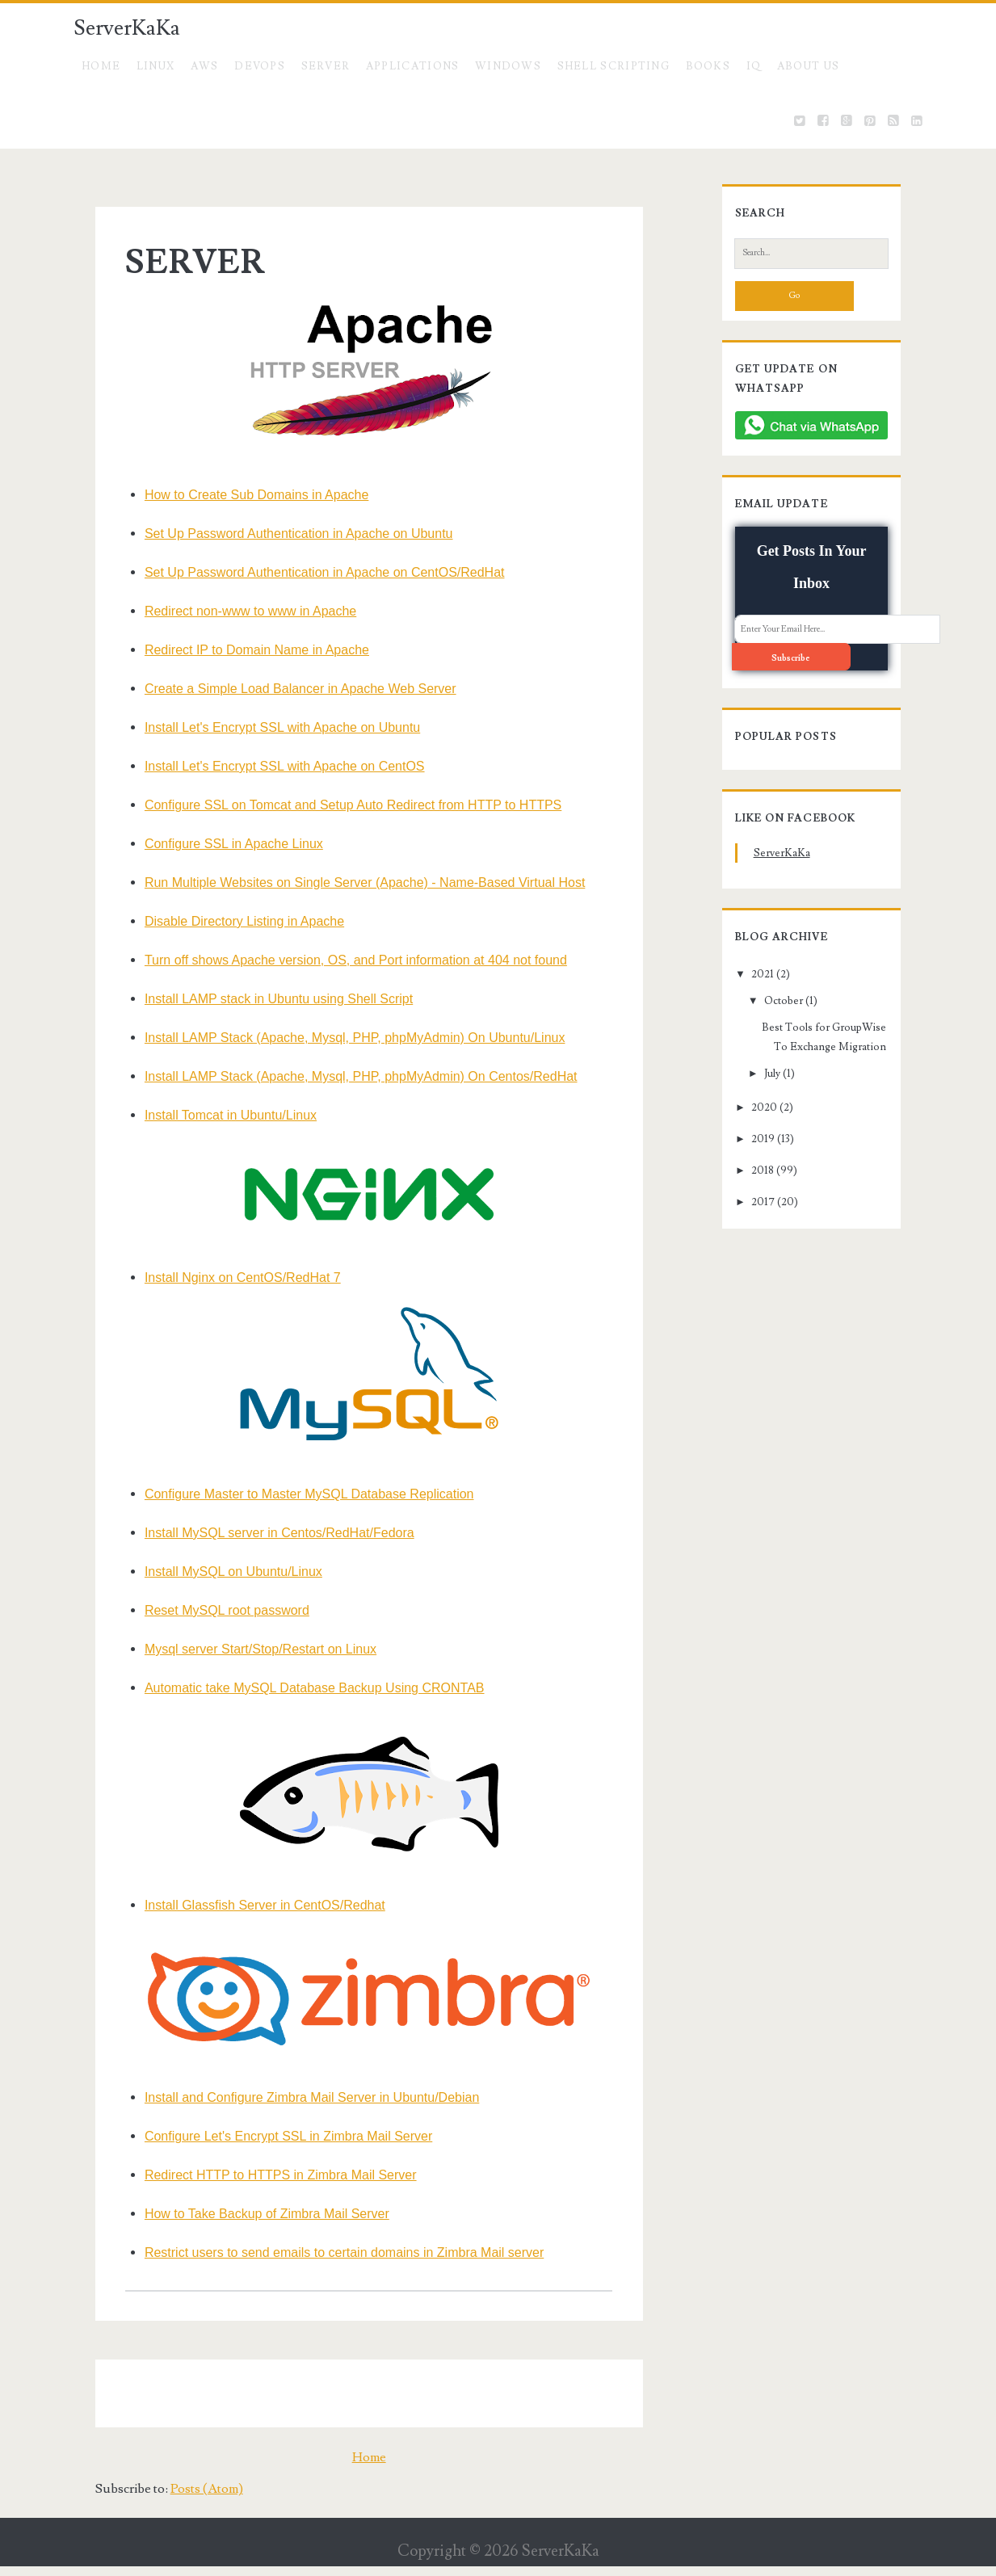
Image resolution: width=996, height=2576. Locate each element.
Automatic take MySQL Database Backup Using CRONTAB (296, 1688)
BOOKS (708, 66)
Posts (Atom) (185, 2499)
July (754, 1046)
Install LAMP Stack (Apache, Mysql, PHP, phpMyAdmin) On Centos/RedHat (342, 1076)
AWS (205, 66)
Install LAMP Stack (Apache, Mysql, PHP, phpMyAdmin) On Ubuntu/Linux (336, 1037)
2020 (746, 1080)
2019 (745, 1111)
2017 (745, 1174)
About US (808, 66)
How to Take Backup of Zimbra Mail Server (248, 2224)
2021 (744, 945)
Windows (508, 66)
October (765, 973)
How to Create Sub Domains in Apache (238, 495)
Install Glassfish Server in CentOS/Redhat (246, 1905)
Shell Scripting (613, 66)
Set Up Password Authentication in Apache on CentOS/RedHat (306, 572)
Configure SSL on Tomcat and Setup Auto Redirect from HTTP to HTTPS (334, 805)
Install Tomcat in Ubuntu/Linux (212, 1115)
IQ (754, 66)
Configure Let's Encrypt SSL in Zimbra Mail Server (270, 2147)
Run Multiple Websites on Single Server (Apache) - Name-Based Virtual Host (346, 882)
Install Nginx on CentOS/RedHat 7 (224, 1277)
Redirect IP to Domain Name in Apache (238, 650)
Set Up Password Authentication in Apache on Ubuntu (280, 533)
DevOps (259, 66)
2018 (744, 1143)
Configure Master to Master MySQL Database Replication (291, 1494)
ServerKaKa (127, 28)
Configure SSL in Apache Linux (215, 844)
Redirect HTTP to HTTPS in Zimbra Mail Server (262, 2185)
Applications (413, 66)
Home (101, 66)
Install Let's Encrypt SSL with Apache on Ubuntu (263, 727)
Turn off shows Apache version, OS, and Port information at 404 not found (337, 960)
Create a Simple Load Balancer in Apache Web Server (282, 688)
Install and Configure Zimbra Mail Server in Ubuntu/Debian (293, 2108)
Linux (156, 66)
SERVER (326, 66)
